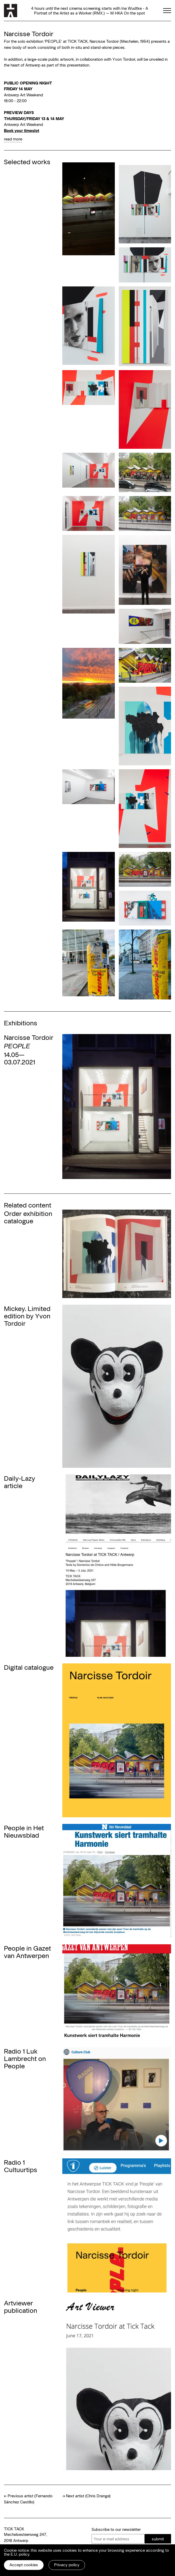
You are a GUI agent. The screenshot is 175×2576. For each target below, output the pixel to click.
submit (158, 2538)
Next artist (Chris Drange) (88, 2495)
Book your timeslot (21, 130)
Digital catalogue (29, 1667)
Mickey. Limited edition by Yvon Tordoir (27, 1315)
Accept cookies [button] (24, 2564)
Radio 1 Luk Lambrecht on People (25, 2058)
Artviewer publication (20, 2306)
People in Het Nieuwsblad (24, 1831)
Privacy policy (66, 2564)
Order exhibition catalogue (28, 1217)
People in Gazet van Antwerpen (27, 1951)
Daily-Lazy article (19, 1481)
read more (13, 138)
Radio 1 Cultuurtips (20, 2165)
